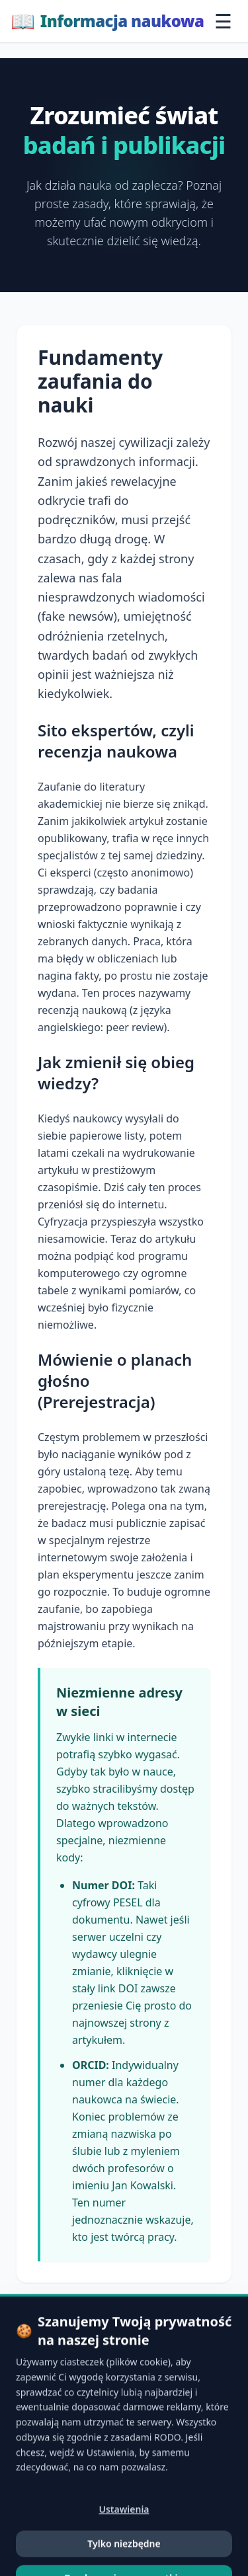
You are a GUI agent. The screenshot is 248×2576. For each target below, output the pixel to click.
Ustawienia (124, 2562)
